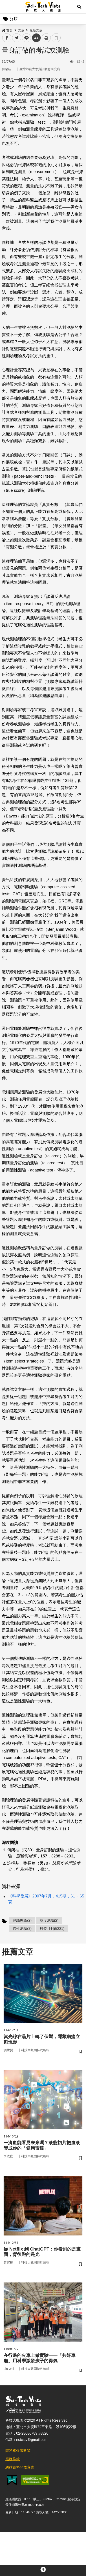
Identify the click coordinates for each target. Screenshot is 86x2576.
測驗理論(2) (22, 1920)
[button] (79, 6)
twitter (16, 38)
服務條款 (12, 2459)
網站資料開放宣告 (19, 2467)
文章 (21, 30)
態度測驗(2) (49, 1920)
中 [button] (36, 38)
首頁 (7, 30)
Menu (6, 6)
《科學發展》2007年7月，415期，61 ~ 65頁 (46, 1899)
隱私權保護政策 (18, 2451)
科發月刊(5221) (52, 1928)
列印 (46, 37)
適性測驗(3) (22, 1928)
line (25, 38)
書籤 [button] (56, 37)
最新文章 (36, 30)
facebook (6, 38)
